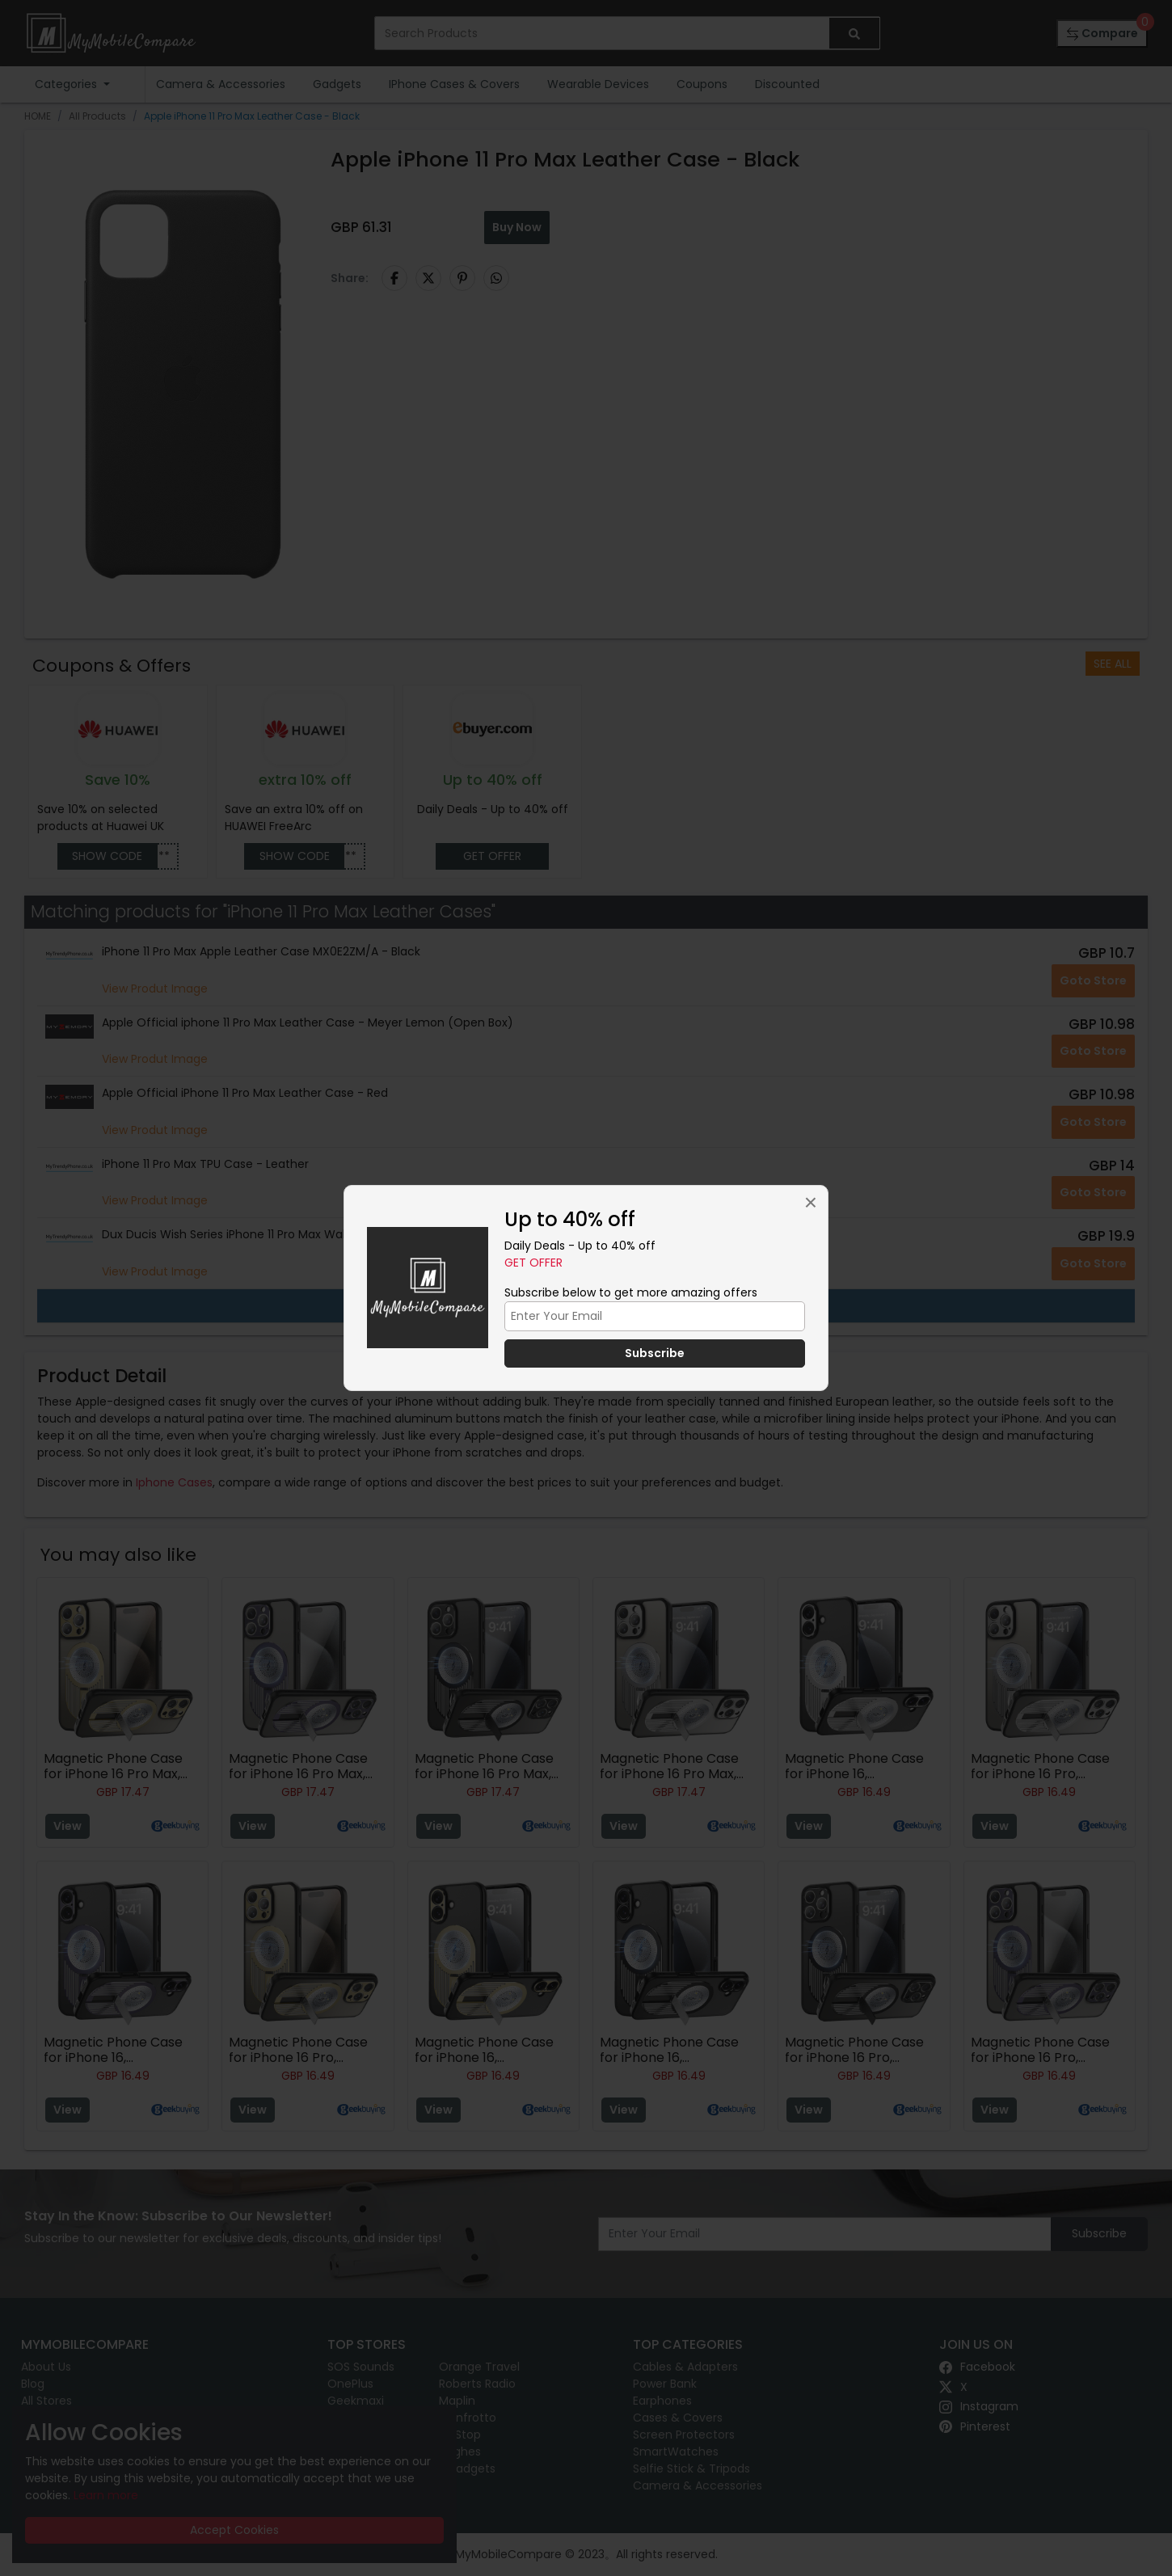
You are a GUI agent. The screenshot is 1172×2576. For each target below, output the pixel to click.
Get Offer (533, 1262)
